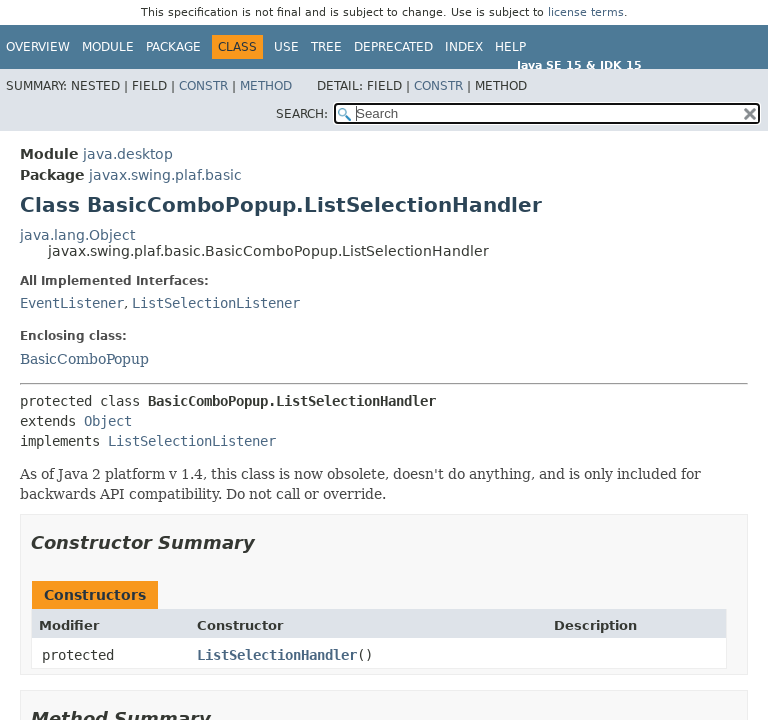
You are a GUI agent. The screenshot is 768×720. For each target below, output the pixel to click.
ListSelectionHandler (277, 655)
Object (108, 421)
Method (266, 86)
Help (510, 47)
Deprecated (393, 47)
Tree (326, 47)
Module (108, 47)
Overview (38, 47)
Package (173, 47)
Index (464, 47)
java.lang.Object (77, 235)
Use (286, 47)
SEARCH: (302, 114)
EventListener (72, 303)
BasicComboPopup (84, 359)
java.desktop (128, 154)
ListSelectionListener (216, 303)
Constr (203, 86)
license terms (586, 12)
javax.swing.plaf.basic (165, 175)
